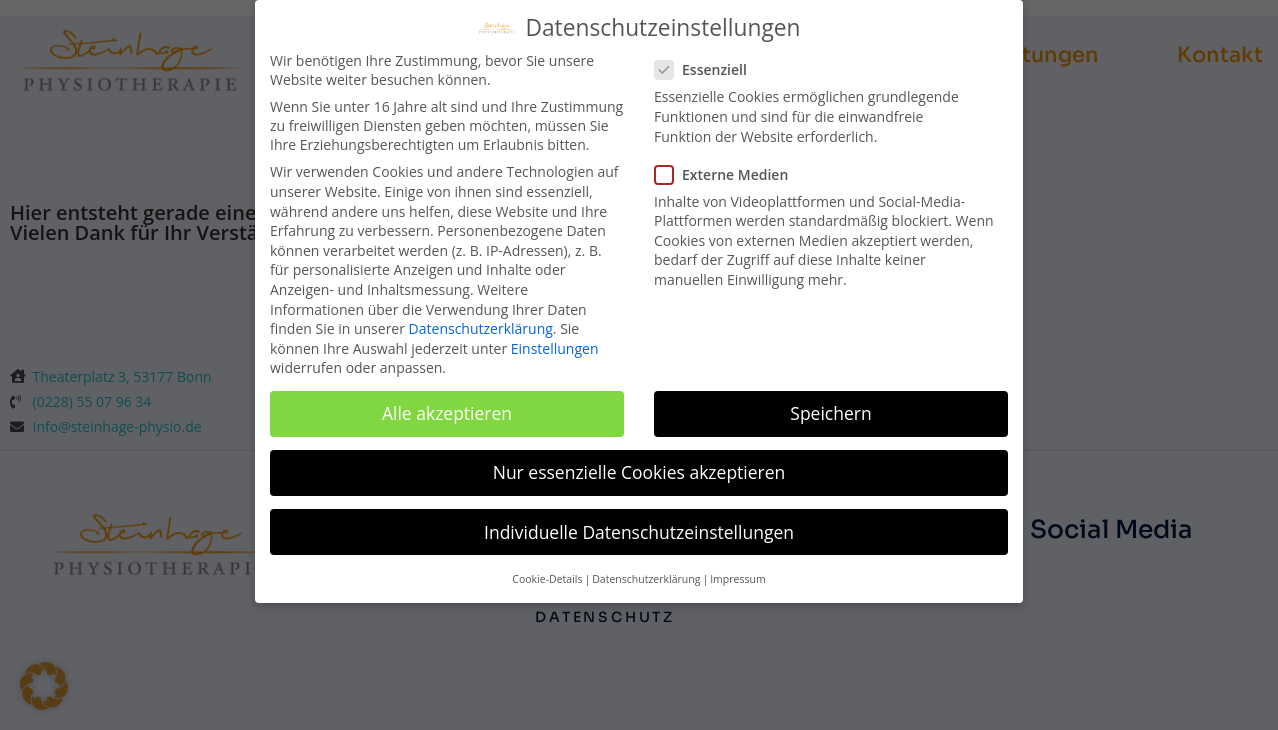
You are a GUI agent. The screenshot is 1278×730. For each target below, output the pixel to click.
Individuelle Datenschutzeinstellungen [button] (639, 514)
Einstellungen (555, 330)
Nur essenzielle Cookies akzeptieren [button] (639, 455)
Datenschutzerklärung (481, 311)
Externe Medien (729, 156)
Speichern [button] (830, 396)
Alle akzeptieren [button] (447, 396)
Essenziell (709, 52)
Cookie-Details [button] (547, 561)
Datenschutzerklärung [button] (646, 561)
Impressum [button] (737, 561)
